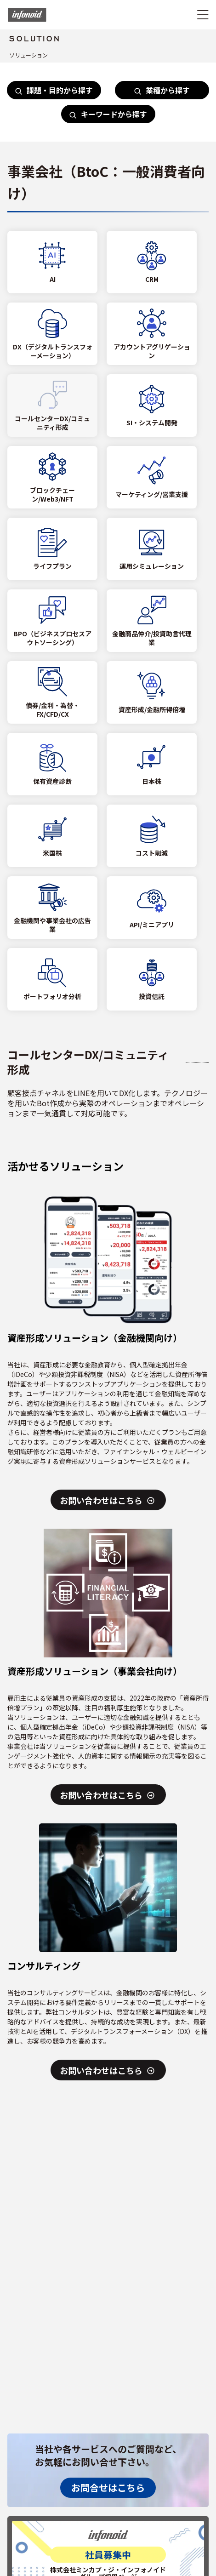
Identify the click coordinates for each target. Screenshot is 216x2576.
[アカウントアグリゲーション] (152, 334)
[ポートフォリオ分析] (52, 979)
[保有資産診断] (52, 764)
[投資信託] (152, 979)
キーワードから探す (108, 114)
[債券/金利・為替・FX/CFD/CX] (52, 692)
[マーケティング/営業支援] (152, 477)
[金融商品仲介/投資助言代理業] (152, 620)
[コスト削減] (152, 836)
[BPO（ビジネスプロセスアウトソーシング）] (52, 620)
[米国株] (52, 836)
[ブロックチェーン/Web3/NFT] (52, 477)
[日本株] (152, 764)
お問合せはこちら (108, 2487)
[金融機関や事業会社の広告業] (52, 907)
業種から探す (162, 90)
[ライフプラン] (52, 549)
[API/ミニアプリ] (152, 907)
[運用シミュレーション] (152, 549)
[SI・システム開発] (152, 405)
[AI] (52, 262)
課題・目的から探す (54, 90)
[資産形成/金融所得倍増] (152, 692)
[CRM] (152, 262)
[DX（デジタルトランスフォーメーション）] (52, 334)
